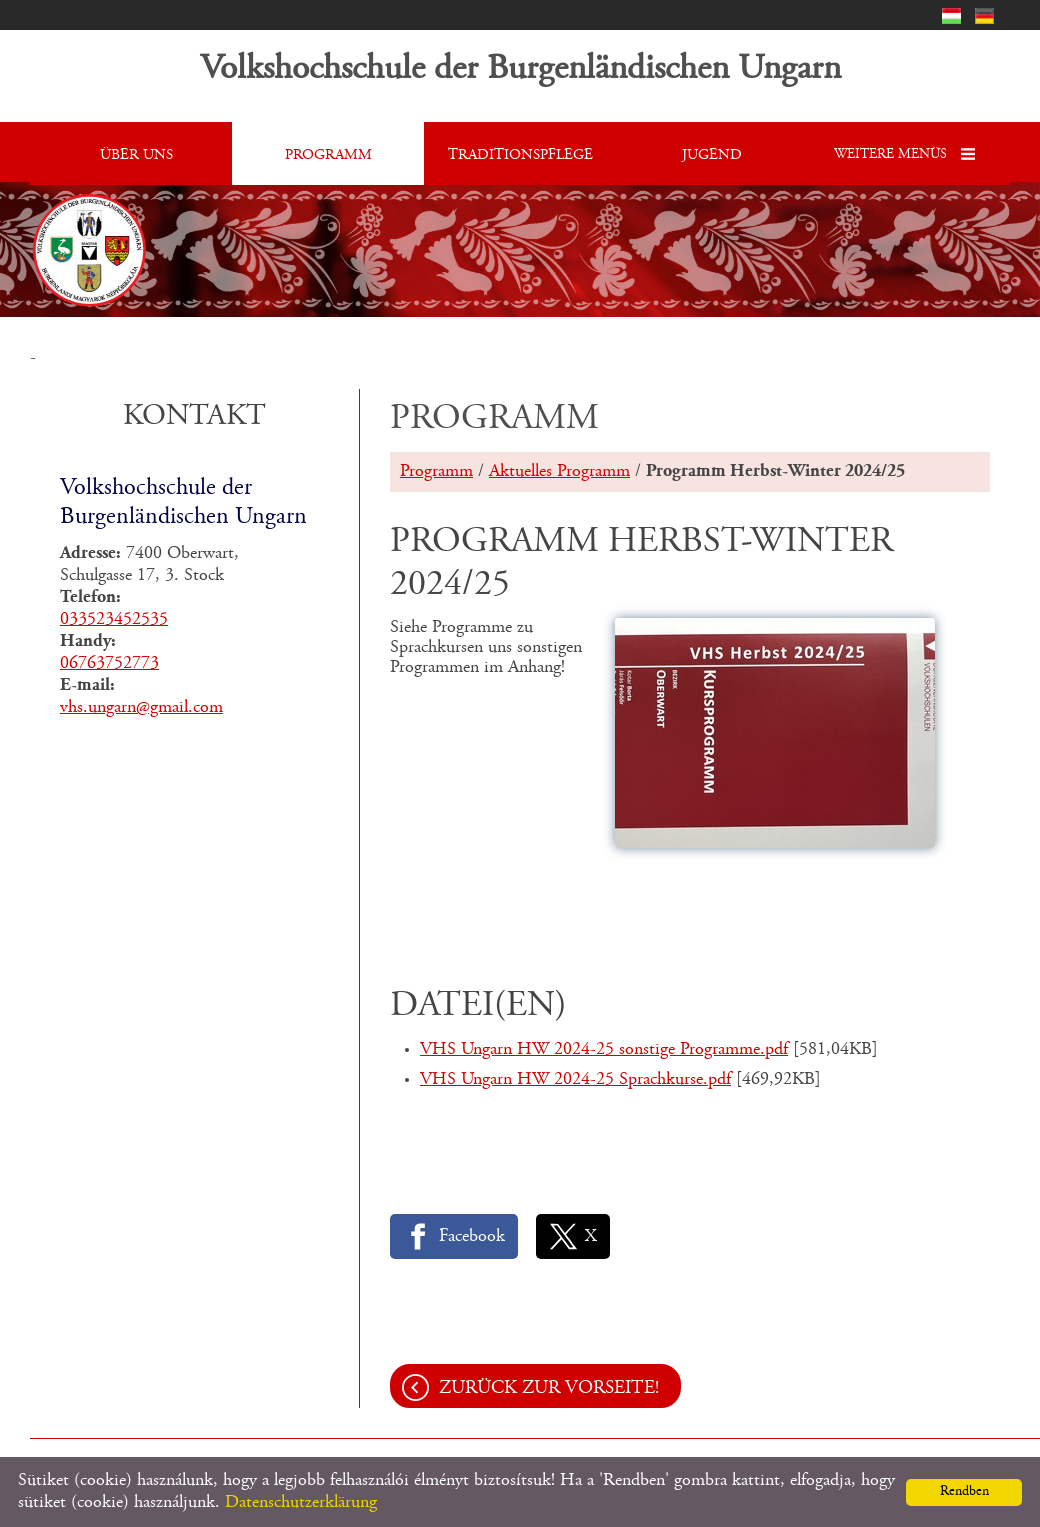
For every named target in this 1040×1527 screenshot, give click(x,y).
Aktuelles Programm (559, 472)
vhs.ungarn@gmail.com (141, 708)
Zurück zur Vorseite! (549, 1388)
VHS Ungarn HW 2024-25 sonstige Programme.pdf (604, 1050)
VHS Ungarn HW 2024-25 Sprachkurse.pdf (575, 1080)
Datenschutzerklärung (301, 1503)
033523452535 (114, 620)
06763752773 (109, 664)
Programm (436, 472)
